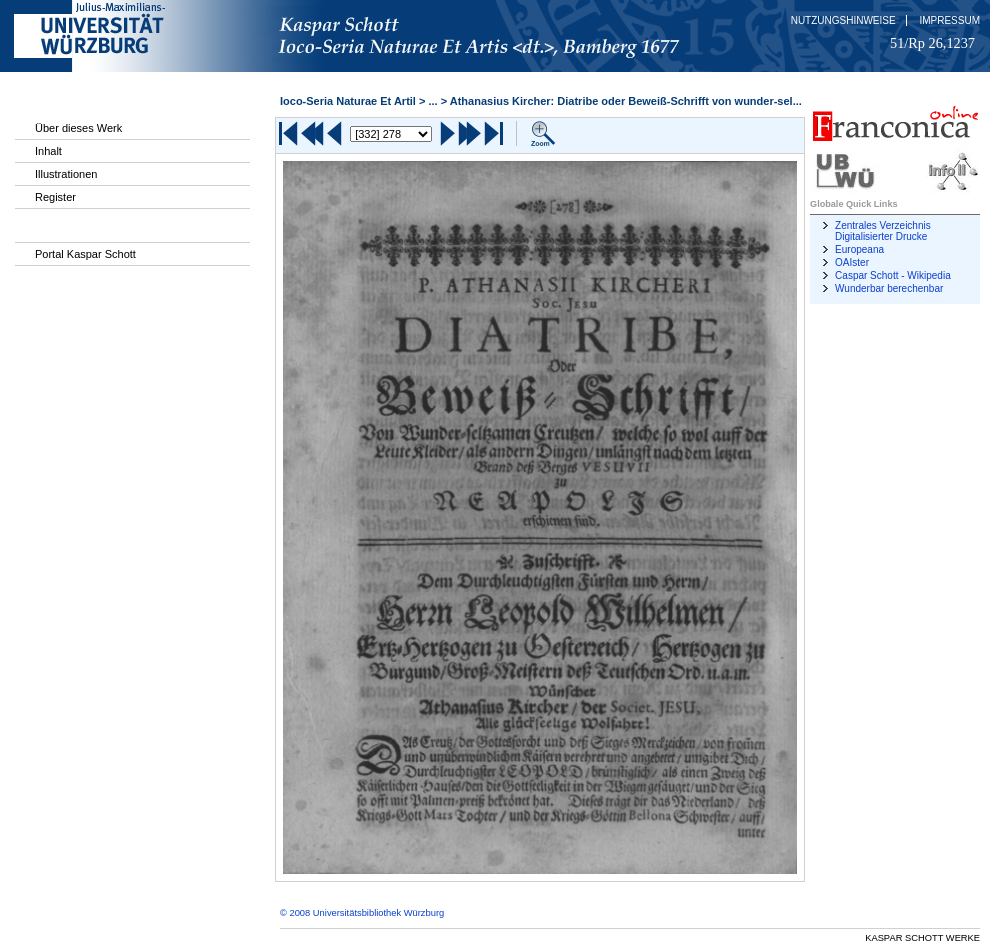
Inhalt (48, 151)
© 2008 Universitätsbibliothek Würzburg (362, 913)
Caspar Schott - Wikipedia (893, 275)
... (432, 101)
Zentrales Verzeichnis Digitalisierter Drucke (883, 231)
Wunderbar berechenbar (889, 288)
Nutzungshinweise (843, 20)
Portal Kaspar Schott (85, 254)
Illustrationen (66, 174)
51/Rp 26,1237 (932, 43)
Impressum (949, 20)
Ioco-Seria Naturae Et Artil (348, 101)
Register (55, 197)
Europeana (859, 249)
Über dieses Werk (78, 128)
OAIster (852, 262)
